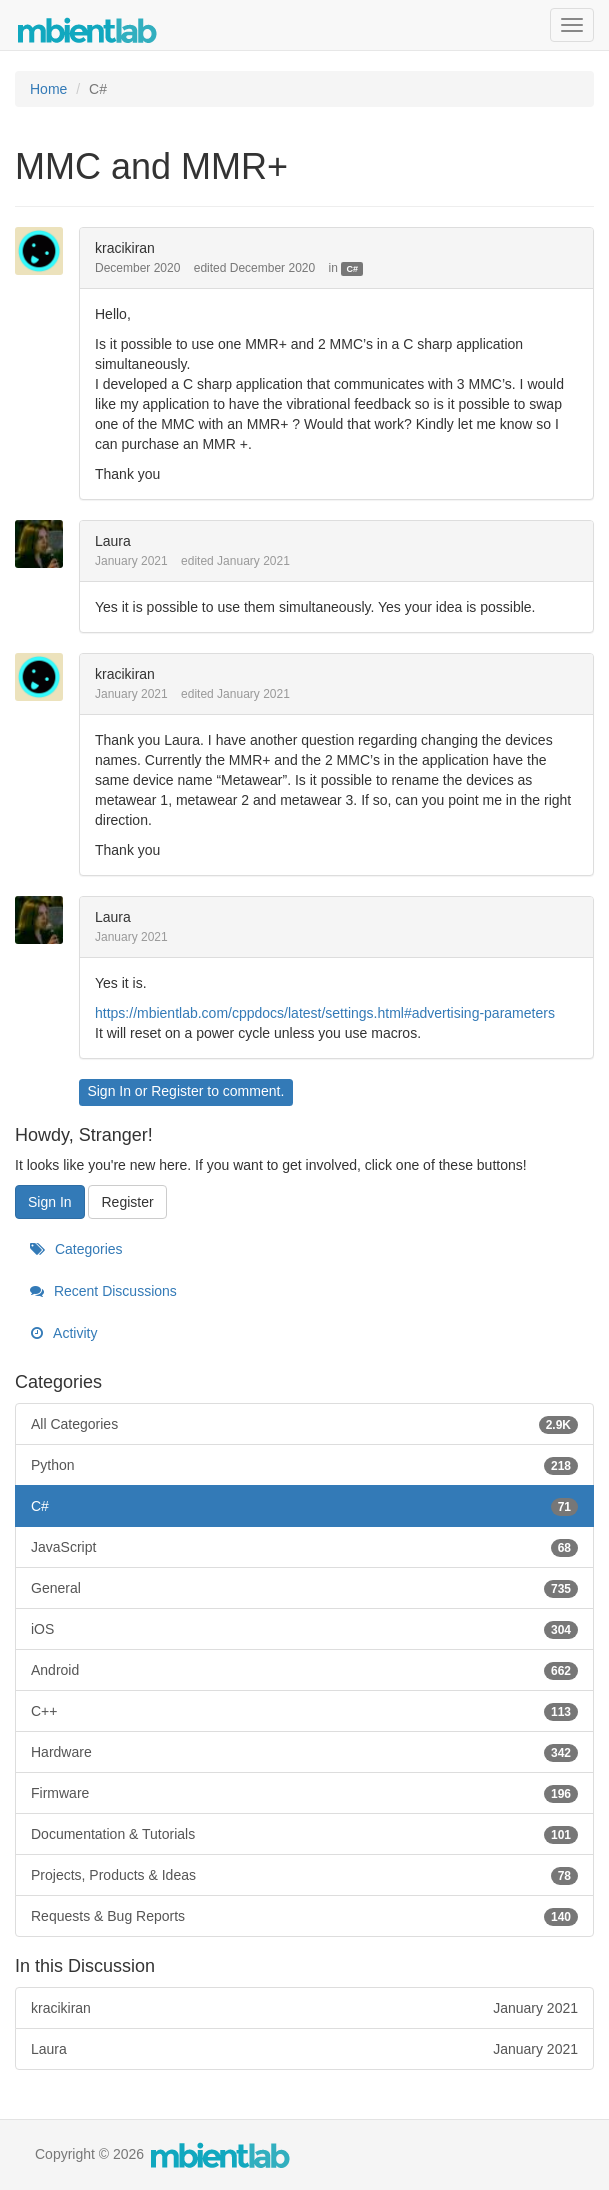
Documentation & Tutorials (304, 1834)
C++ (304, 1711)
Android (304, 1670)
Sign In (109, 1091)
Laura (113, 541)
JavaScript (304, 1547)
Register (177, 1091)
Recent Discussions (103, 1291)
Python (304, 1465)
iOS (304, 1629)
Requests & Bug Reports (304, 1916)
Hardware (304, 1752)
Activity (63, 1333)
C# (353, 269)
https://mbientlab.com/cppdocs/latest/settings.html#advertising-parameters (325, 1013)
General (304, 1588)
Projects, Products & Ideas (304, 1875)
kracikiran (125, 248)
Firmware (304, 1793)
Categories (76, 1249)
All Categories (304, 1424)
